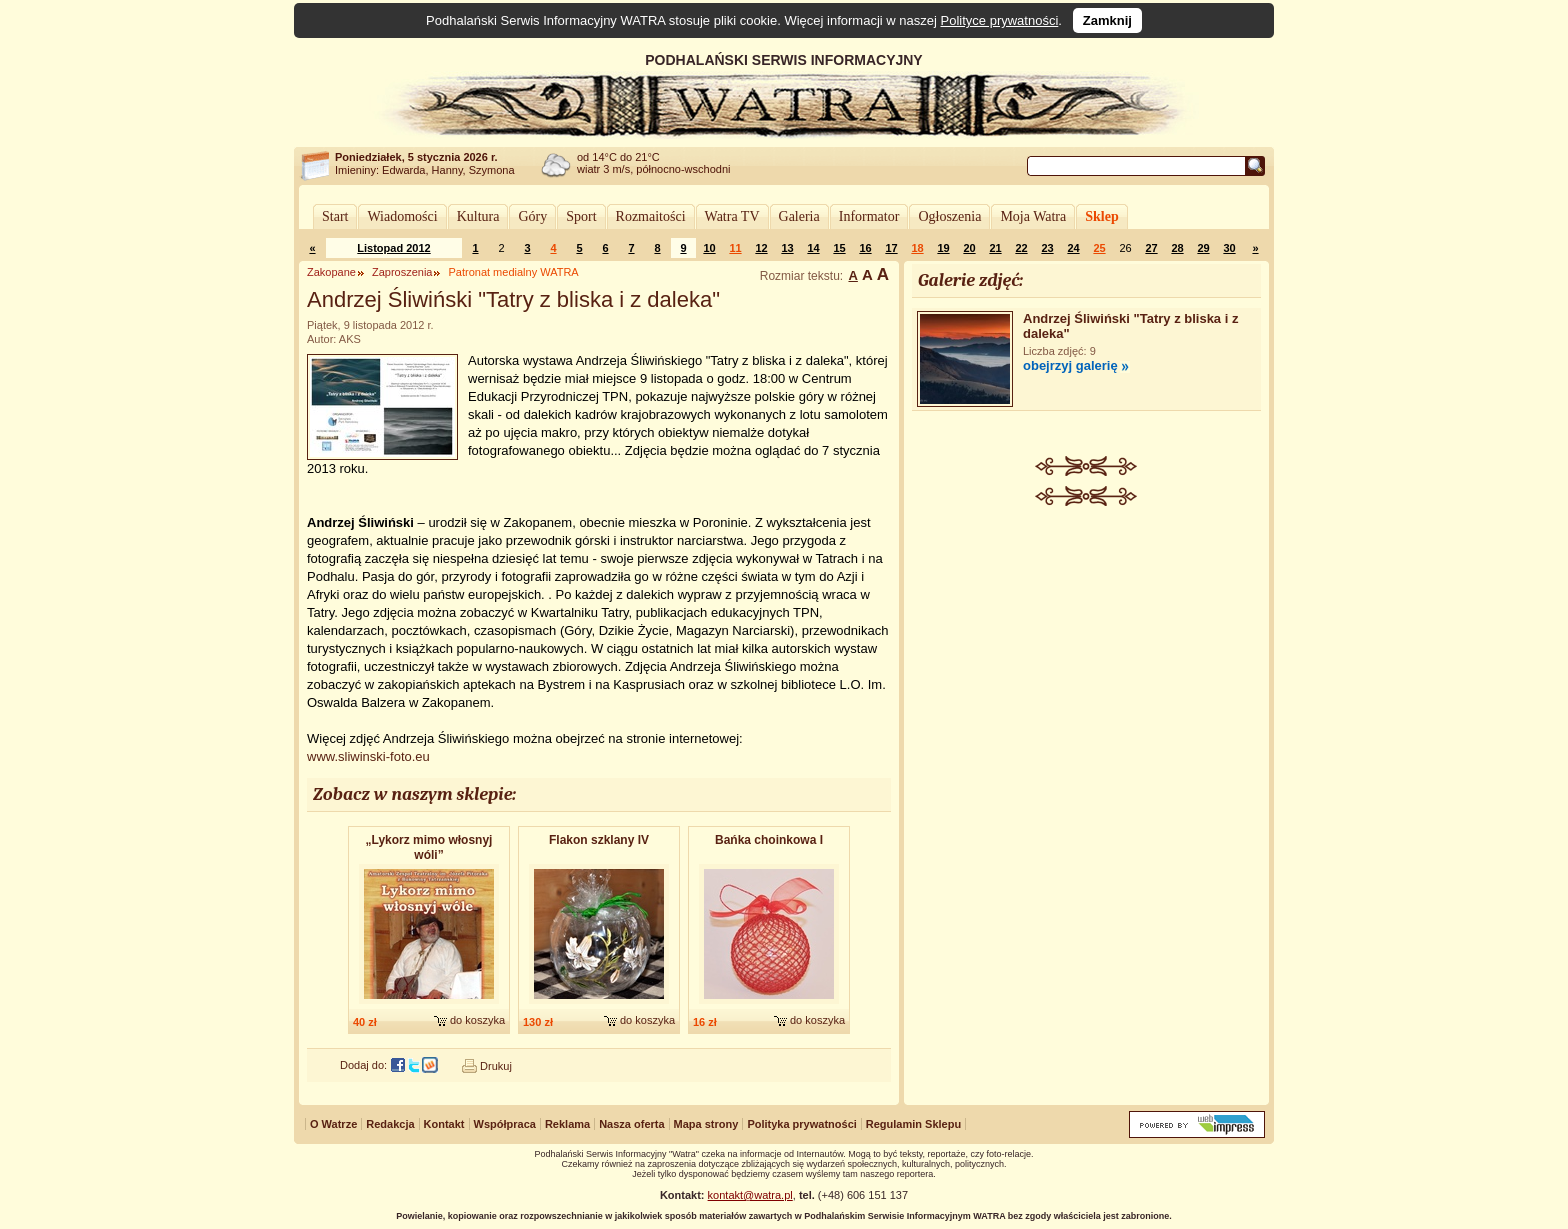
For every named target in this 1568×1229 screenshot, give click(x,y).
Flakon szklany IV (599, 840)
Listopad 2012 (393, 248)
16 (865, 248)
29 (1203, 248)
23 (1047, 248)
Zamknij (1107, 20)
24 (1073, 248)
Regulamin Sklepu (913, 1124)
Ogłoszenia (949, 216)
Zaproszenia (402, 272)
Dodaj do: (363, 1065)
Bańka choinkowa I (769, 840)
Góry (532, 216)
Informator (869, 216)
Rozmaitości (651, 216)
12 (761, 248)
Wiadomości (402, 216)
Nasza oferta (631, 1124)
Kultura (478, 216)
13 (787, 248)
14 (813, 248)
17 (891, 248)
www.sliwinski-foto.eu (368, 756)
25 (1099, 248)
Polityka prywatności (801, 1124)
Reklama (567, 1124)
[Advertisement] (1087, 656)
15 (839, 248)
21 (995, 248)
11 (735, 248)
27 (1151, 248)
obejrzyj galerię (1070, 365)
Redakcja (390, 1124)
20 (969, 248)
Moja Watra (1033, 216)
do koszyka (477, 1020)
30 (1229, 248)
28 (1177, 248)
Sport (581, 216)
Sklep (1101, 216)
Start (335, 216)
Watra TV (732, 216)
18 (917, 248)
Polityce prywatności (1000, 20)
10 (709, 248)
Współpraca (505, 1124)
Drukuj (496, 1066)
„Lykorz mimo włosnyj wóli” (429, 847)
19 (943, 248)
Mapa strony (706, 1124)
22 (1021, 248)
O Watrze (333, 1124)
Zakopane (331, 272)
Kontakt (444, 1124)
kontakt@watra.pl (750, 1195)
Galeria (799, 216)
